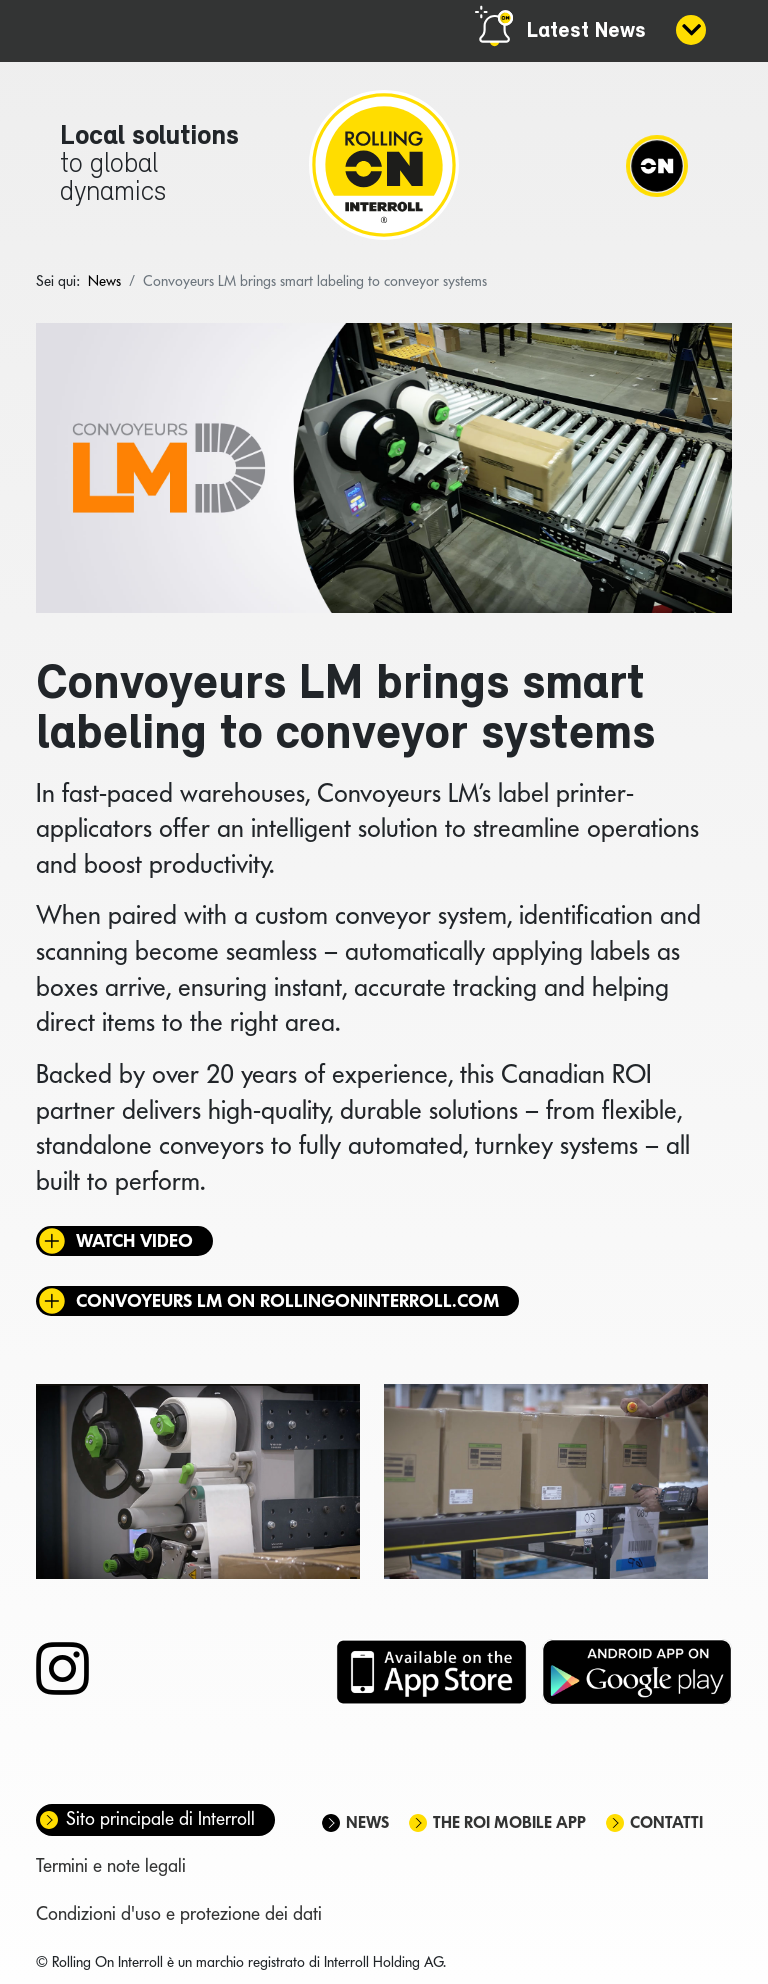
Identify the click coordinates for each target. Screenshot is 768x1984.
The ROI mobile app (509, 1822)
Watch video (134, 1240)
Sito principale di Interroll (160, 1818)
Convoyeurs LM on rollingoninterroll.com (287, 1300)
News (367, 1822)
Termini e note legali (111, 1865)
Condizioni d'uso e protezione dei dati (179, 1913)
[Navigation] (657, 165)
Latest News (586, 31)
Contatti (666, 1822)
